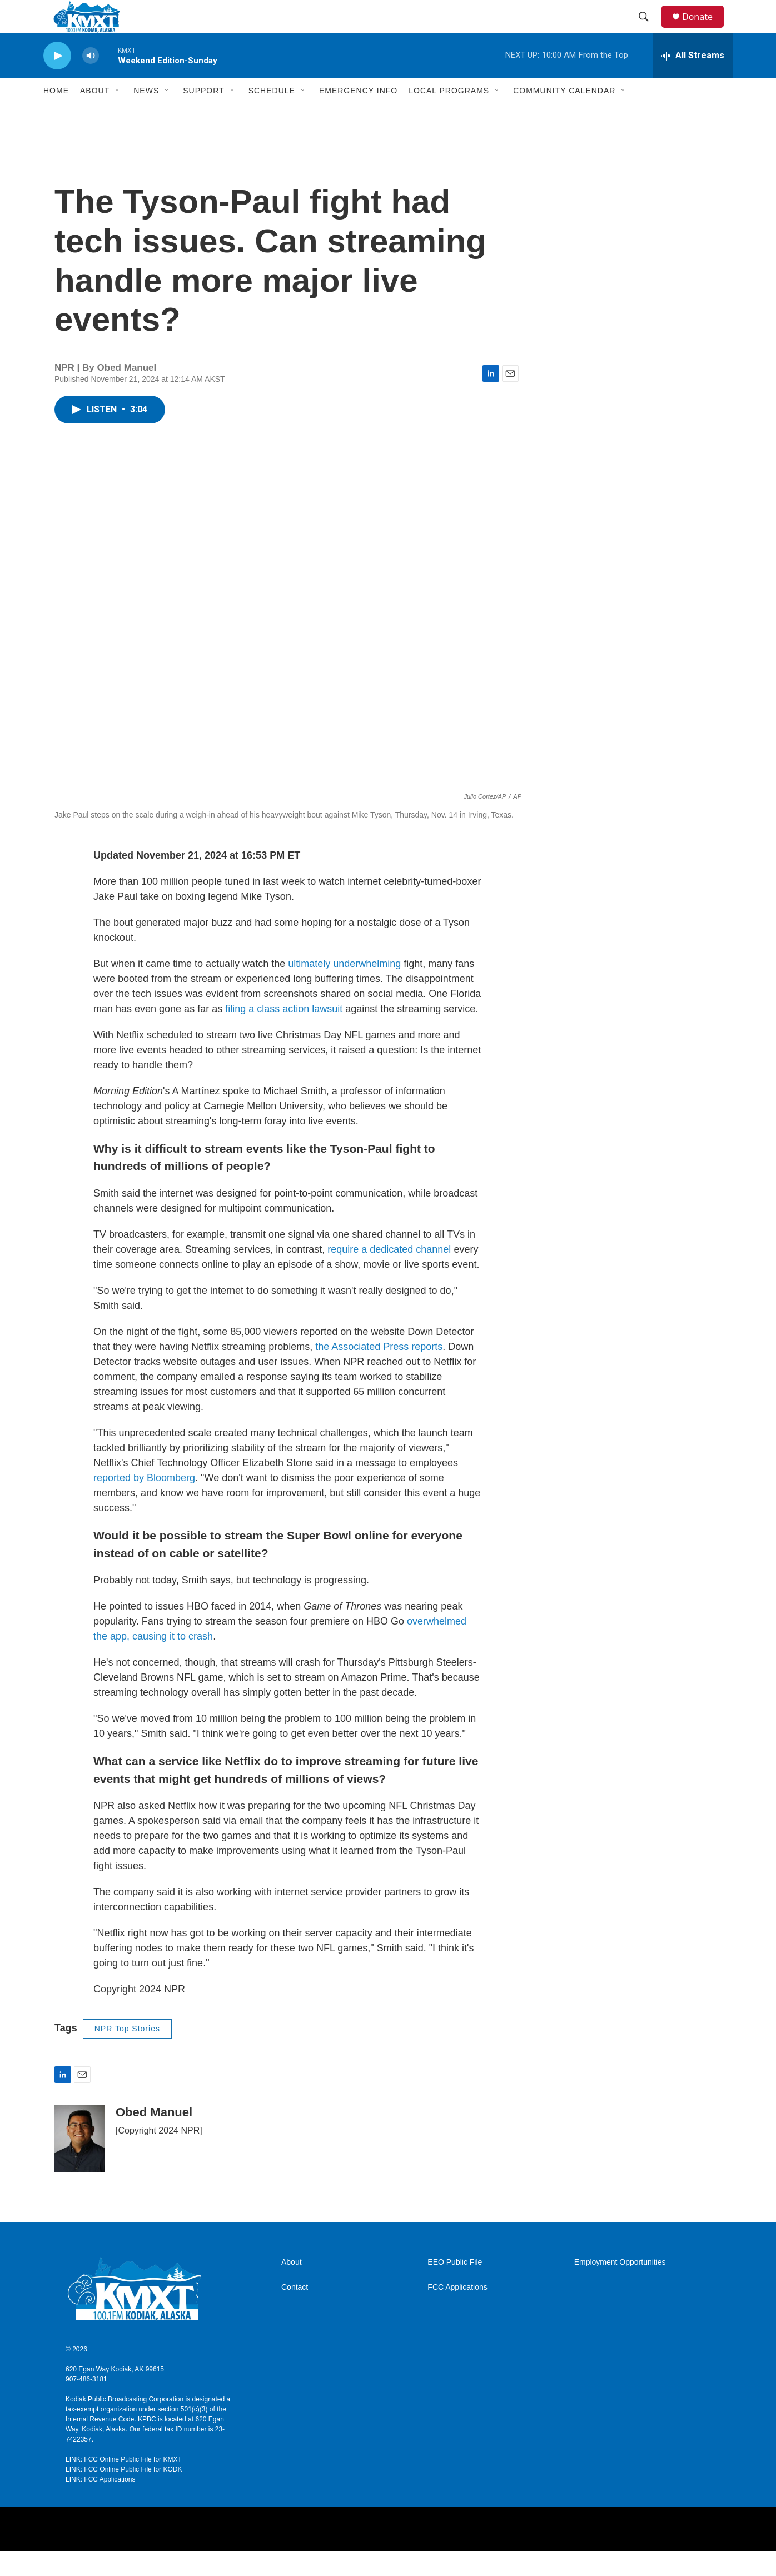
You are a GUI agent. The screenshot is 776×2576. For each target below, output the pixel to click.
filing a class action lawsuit (283, 1033)
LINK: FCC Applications (100, 2504)
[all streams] (693, 80)
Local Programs (449, 115)
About (291, 2287)
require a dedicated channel (389, 1274)
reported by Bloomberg (144, 1502)
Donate (704, 29)
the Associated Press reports (378, 1371)
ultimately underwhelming (344, 988)
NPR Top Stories (127, 2053)
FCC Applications (457, 2312)
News (146, 115)
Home (56, 115)
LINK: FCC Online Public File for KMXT (124, 2484)
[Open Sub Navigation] (117, 115)
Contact (294, 2312)
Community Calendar (564, 115)
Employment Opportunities (620, 2287)
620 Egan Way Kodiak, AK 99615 (115, 2394)
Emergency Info (358, 115)
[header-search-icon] (648, 29)
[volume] (90, 80)
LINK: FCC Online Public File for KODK (124, 2494)
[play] (57, 80)
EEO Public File (454, 2287)
